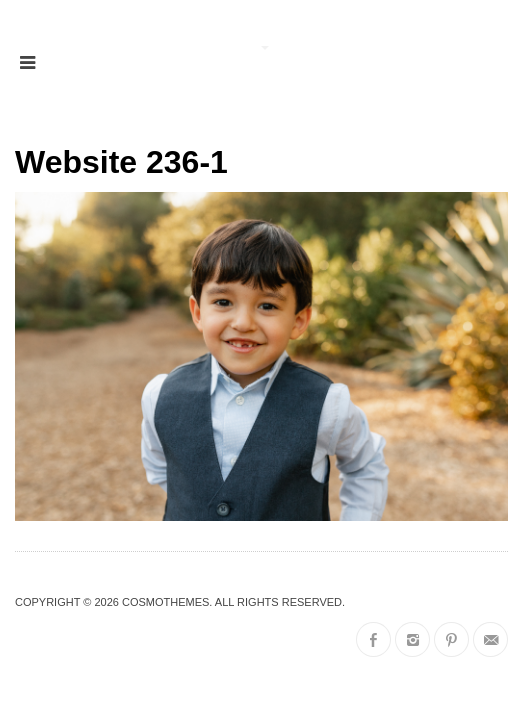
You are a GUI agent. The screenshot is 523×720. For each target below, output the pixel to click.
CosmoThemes (165, 602)
